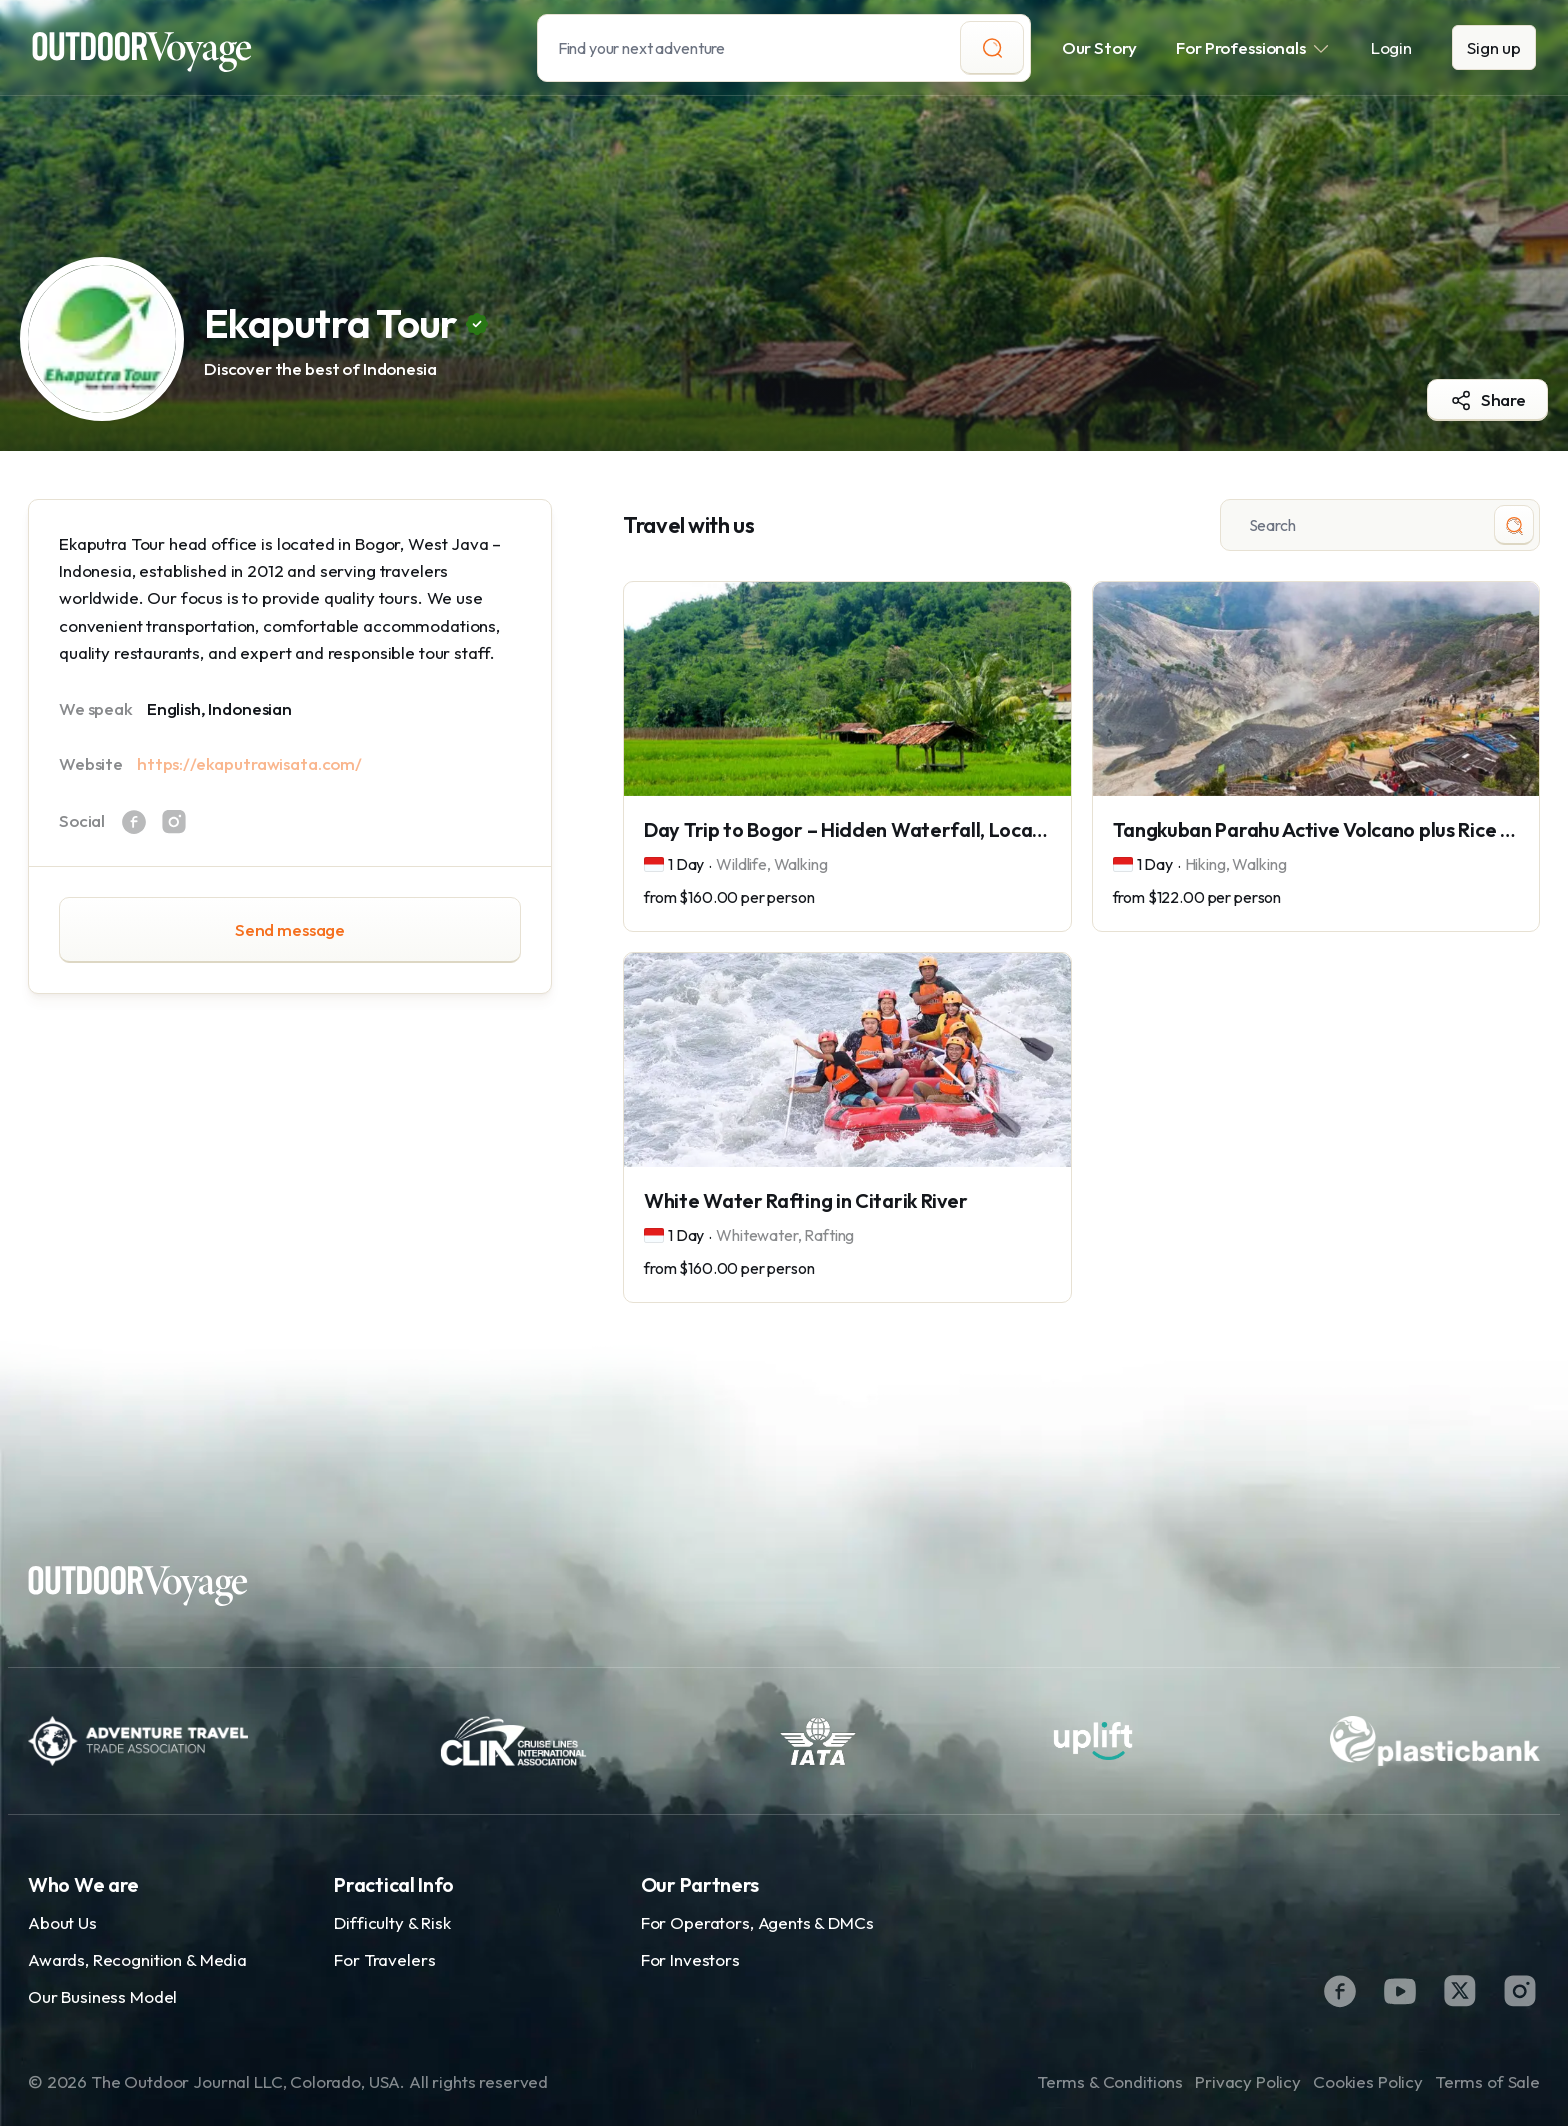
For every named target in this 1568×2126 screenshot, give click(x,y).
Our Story (1100, 47)
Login (1391, 47)
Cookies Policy (1368, 2081)
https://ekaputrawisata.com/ (249, 763)
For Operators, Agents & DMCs (757, 1922)
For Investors (690, 1959)
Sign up (1494, 47)
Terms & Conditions (1110, 2081)
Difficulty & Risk (392, 1922)
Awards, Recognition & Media (137, 1959)
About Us (62, 1922)
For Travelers (384, 1959)
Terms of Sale (1487, 2081)
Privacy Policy (1248, 2081)
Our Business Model (102, 1996)
